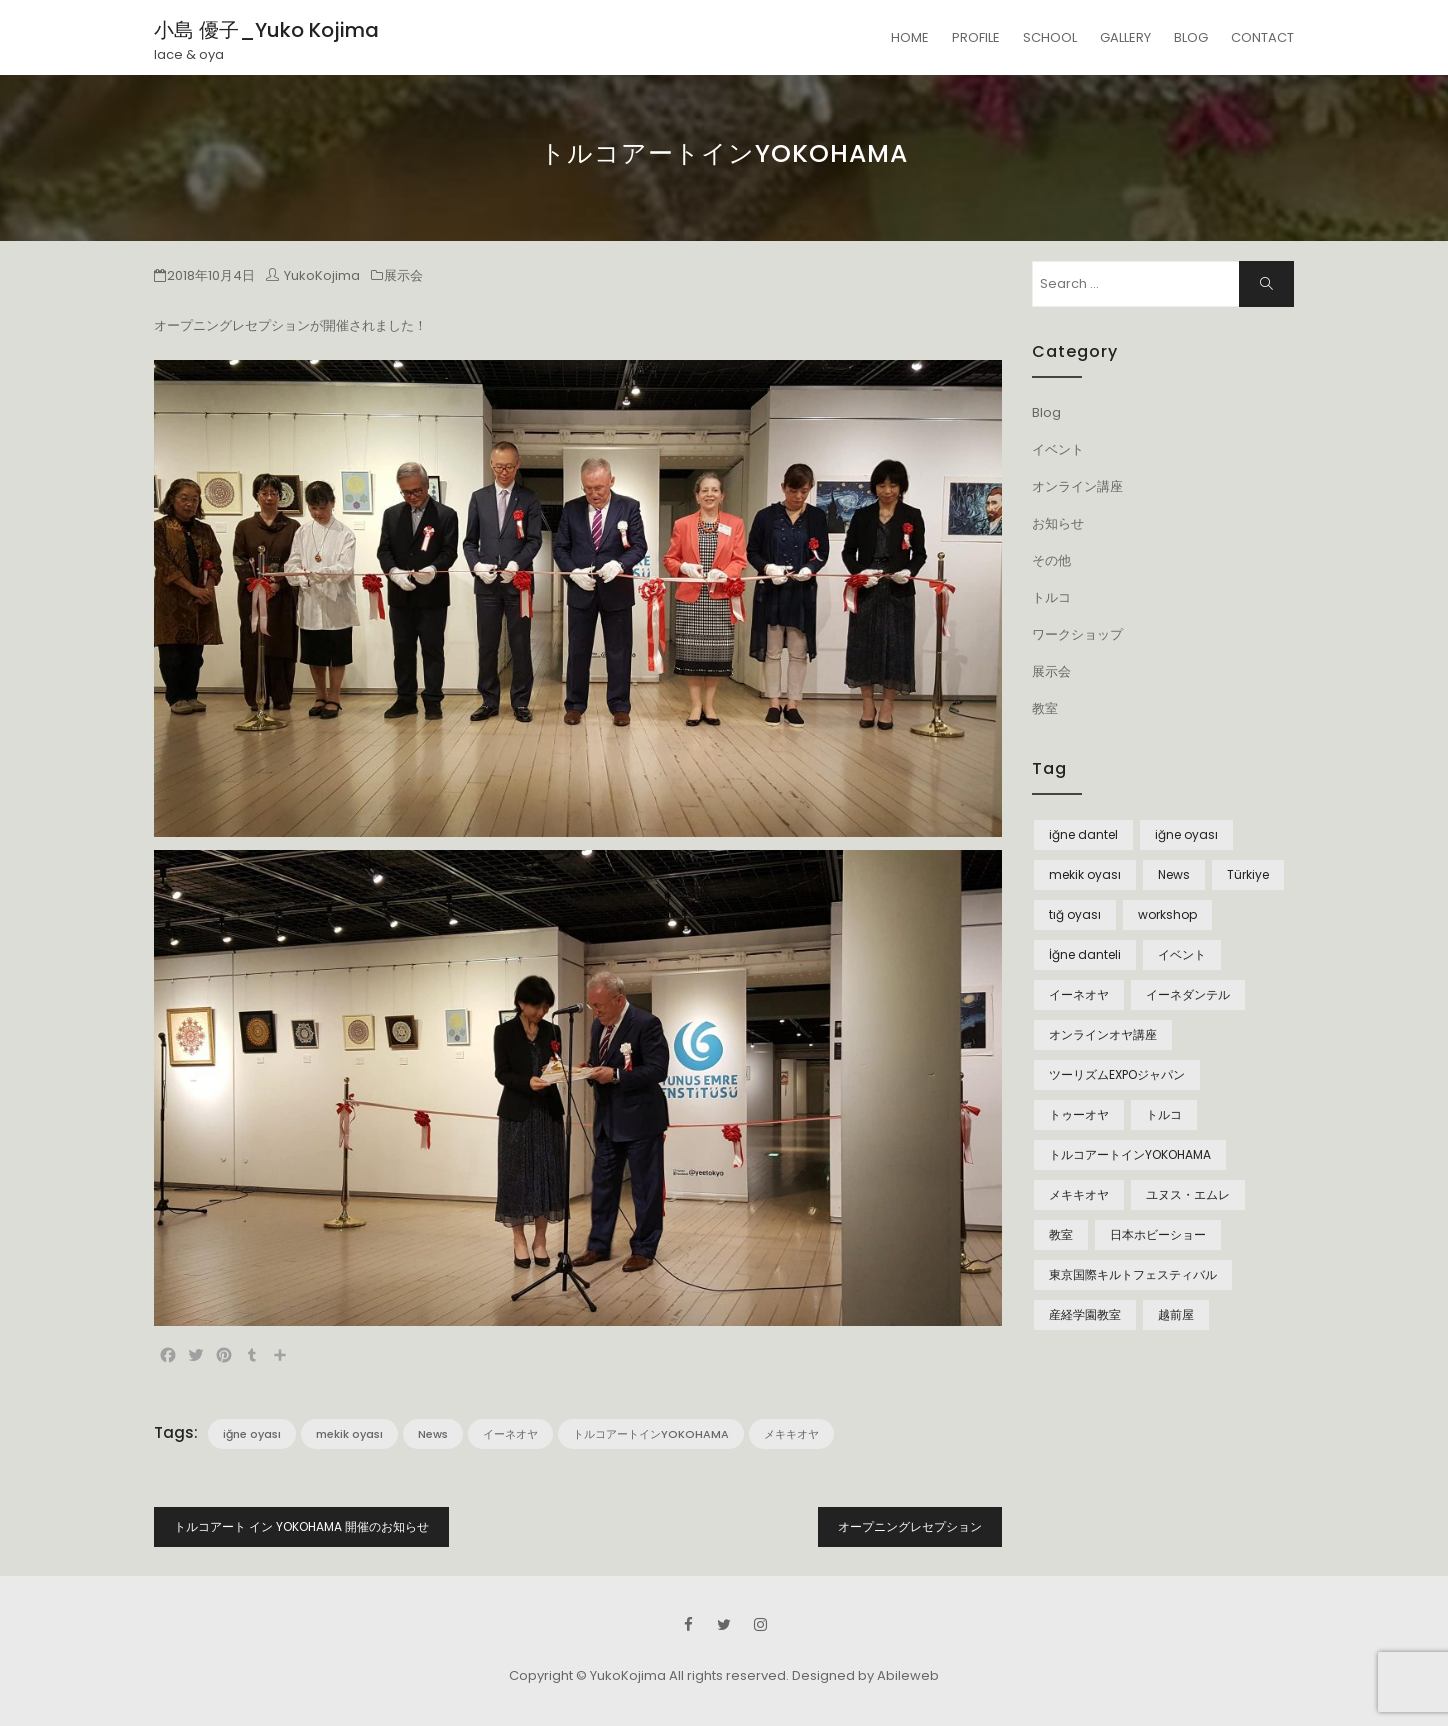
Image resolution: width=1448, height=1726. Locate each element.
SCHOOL (1050, 37)
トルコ (1051, 597)
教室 (1045, 708)
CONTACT (1262, 37)
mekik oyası (349, 1434)
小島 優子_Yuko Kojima (266, 30)
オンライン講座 (1077, 486)
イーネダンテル (1188, 994)
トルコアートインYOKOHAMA (651, 1434)
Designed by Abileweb (865, 1675)
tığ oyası (1075, 914)
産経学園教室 (1085, 1314)
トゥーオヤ (1079, 1114)
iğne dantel (1083, 834)
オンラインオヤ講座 (1103, 1034)
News (433, 1434)
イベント (1058, 449)
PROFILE (976, 37)
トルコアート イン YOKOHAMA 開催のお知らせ (301, 1526)
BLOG (1191, 37)
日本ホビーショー (1158, 1234)
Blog (1046, 412)
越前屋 (1176, 1314)
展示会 (403, 275)
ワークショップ (1077, 634)
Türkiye (1248, 874)
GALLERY (1125, 37)
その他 (1051, 560)
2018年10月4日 (211, 275)
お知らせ (1058, 523)
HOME (910, 37)
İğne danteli (1085, 954)
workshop (1167, 914)
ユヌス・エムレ (1188, 1194)
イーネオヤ (510, 1434)
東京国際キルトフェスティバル (1133, 1274)
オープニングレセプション (910, 1526)
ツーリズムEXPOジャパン (1117, 1074)
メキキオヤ (791, 1434)
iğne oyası (252, 1434)
